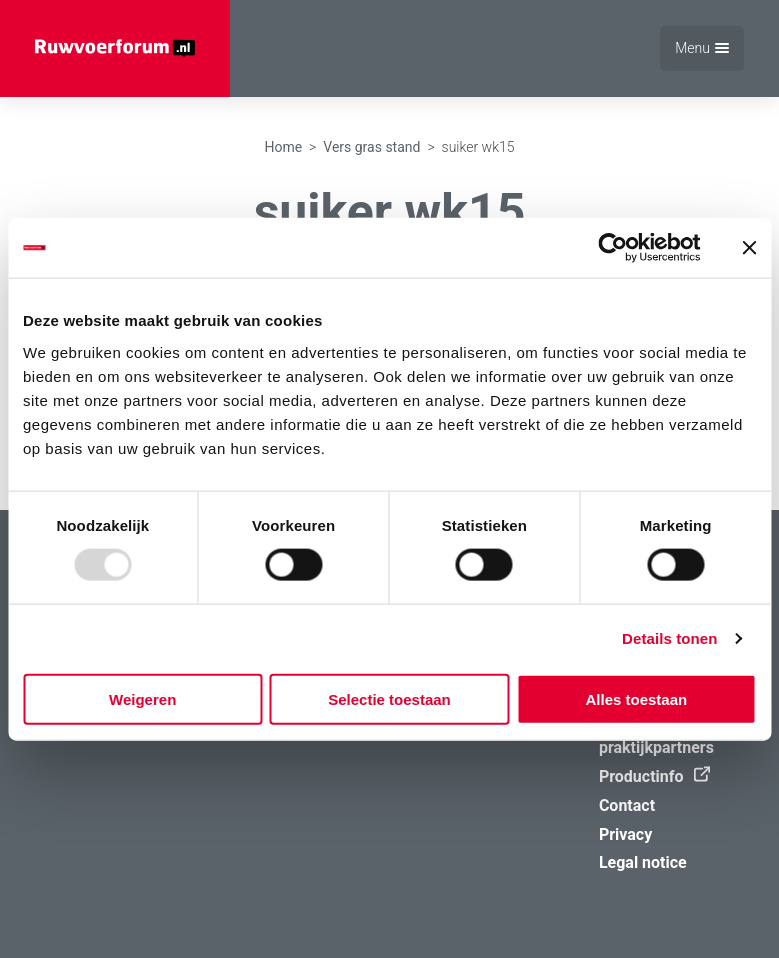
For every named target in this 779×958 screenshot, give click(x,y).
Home (283, 147)
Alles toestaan (636, 698)
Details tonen (669, 638)
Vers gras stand (371, 147)
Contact (627, 805)
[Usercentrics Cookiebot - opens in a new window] (612, 248)
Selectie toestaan (389, 698)
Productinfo (649, 776)
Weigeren (142, 698)
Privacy (625, 834)
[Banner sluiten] (749, 248)
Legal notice (643, 862)
